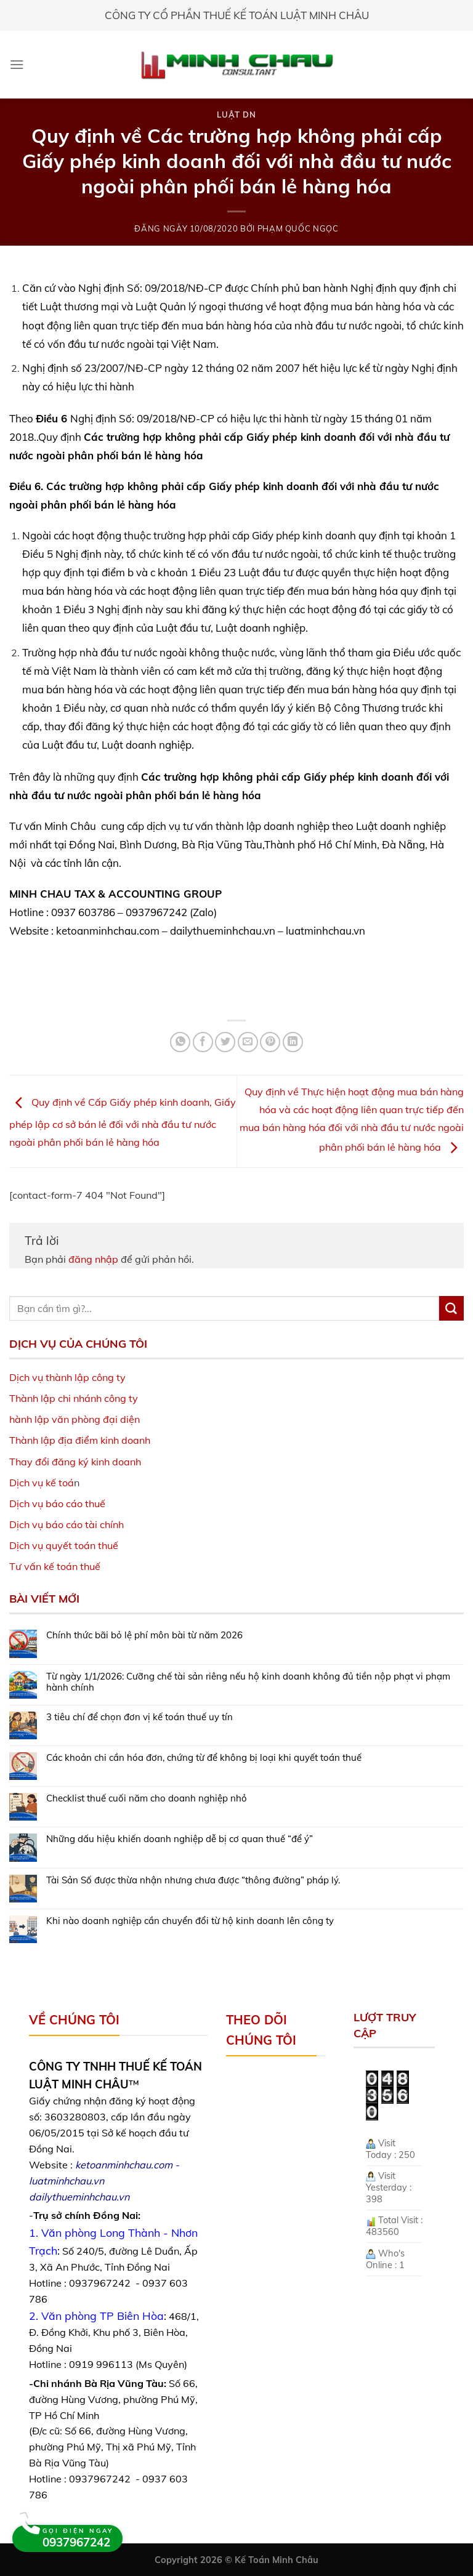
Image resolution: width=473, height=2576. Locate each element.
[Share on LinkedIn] (293, 1042)
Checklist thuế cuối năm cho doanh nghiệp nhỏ (146, 1798)
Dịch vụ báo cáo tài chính (66, 1524)
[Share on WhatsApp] (180, 1042)
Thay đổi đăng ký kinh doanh (75, 1461)
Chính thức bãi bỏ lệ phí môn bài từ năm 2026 (144, 1635)
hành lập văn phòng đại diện (74, 1419)
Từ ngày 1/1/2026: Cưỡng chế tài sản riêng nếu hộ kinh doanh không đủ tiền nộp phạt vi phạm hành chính (248, 1682)
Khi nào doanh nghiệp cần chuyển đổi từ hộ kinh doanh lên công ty (190, 1920)
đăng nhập (93, 1259)
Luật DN (236, 114)
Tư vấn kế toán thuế (54, 1566)
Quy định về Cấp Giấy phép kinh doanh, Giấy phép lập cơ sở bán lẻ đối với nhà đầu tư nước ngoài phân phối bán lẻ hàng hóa (122, 1122)
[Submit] (451, 1308)
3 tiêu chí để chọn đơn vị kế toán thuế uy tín (139, 1717)
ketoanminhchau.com (123, 2165)
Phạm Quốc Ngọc (298, 228)
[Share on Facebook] (203, 1042)
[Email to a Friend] (248, 1042)
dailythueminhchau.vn (79, 2197)
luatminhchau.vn (66, 2181)
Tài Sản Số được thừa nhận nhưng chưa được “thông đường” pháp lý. (193, 1880)
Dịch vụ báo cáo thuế (57, 1503)
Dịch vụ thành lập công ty (67, 1377)
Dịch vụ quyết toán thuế (63, 1545)
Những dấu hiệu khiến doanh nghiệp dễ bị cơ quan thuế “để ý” (179, 1839)
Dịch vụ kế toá (41, 1482)
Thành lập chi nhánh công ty (73, 1398)
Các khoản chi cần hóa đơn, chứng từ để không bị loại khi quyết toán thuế (204, 1757)
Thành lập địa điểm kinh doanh (79, 1440)
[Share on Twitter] (225, 1042)
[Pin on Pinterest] (270, 1042)
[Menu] (17, 64)
